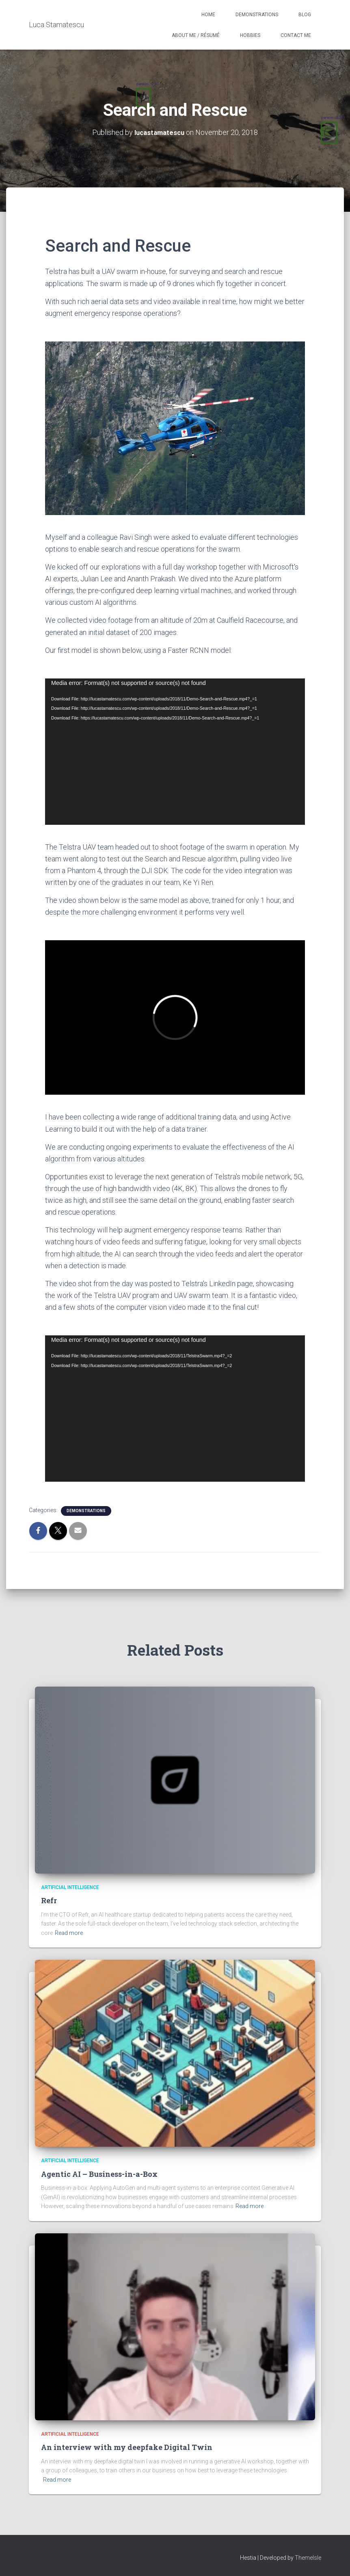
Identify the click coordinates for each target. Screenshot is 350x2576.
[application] (175, 751)
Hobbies (250, 35)
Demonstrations (256, 14)
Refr (49, 1900)
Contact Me (296, 35)
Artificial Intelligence (70, 1887)
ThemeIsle (308, 2557)
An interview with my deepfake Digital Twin (126, 2447)
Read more (69, 1933)
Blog (304, 14)
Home (208, 14)
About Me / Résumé (196, 35)
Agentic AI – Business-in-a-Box (99, 2174)
